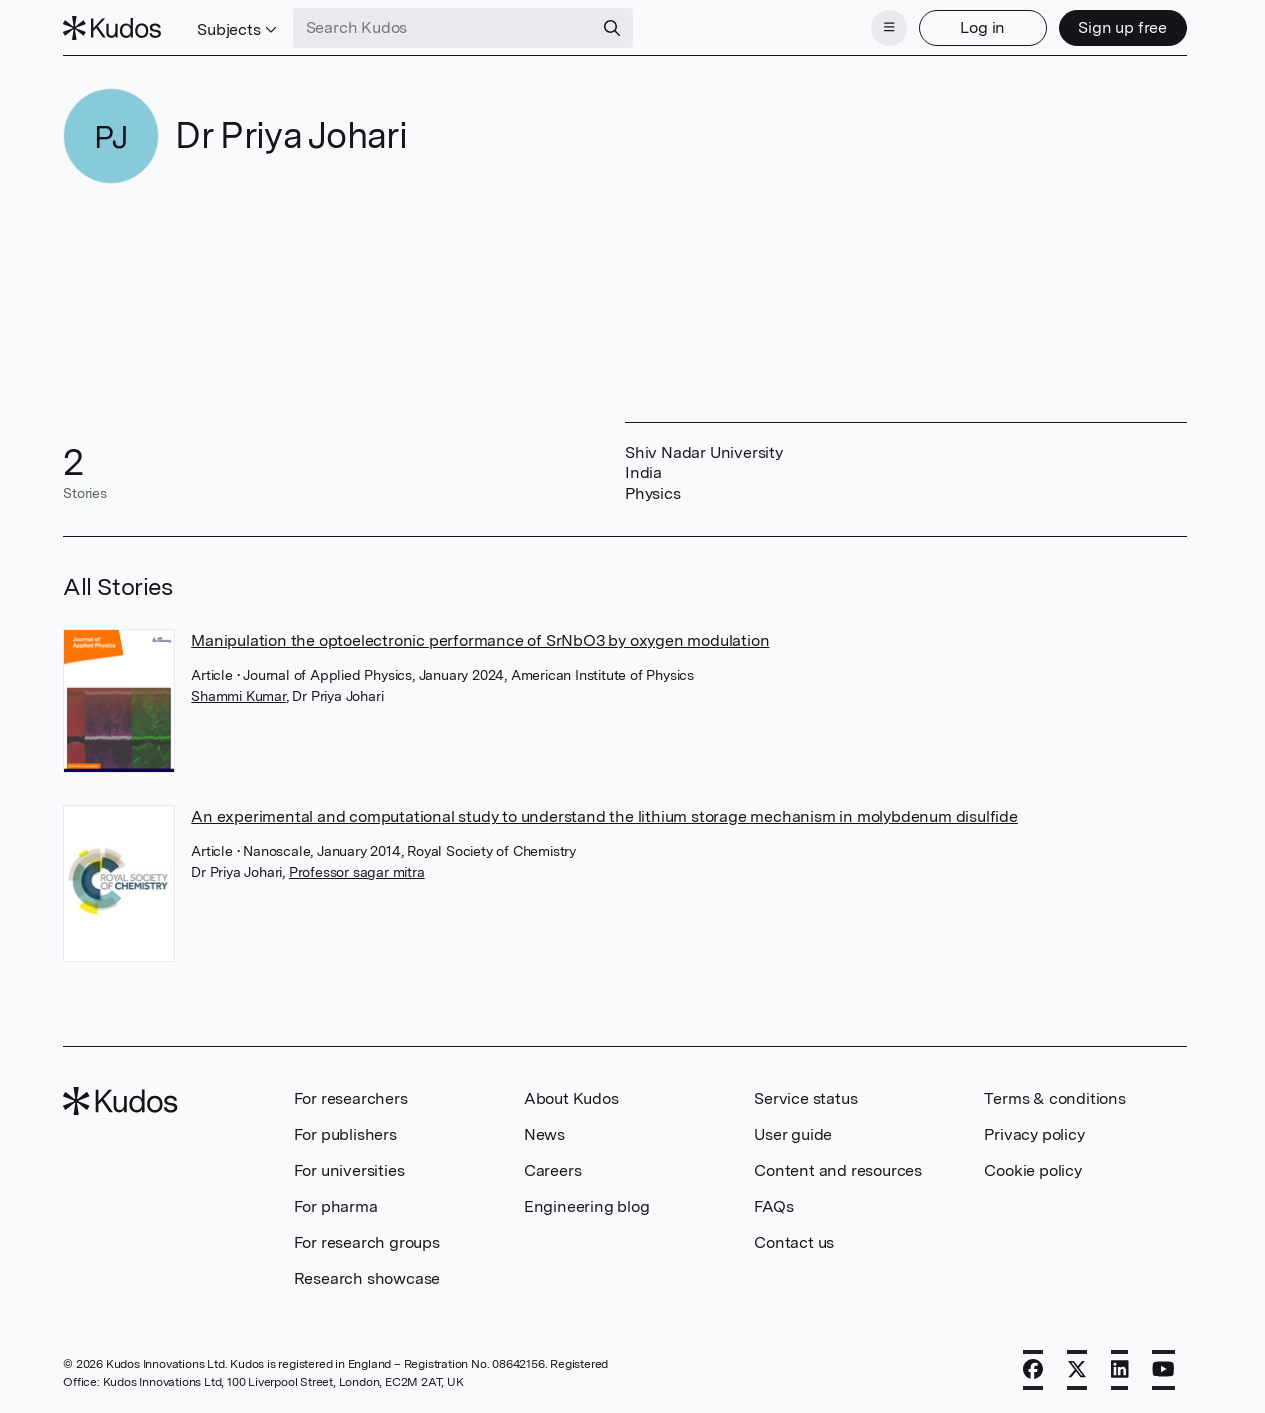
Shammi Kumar (238, 696)
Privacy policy (1034, 1134)
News (544, 1134)
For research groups (367, 1242)
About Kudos (571, 1098)
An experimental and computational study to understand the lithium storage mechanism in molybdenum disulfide (604, 816)
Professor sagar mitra (357, 872)
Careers (553, 1170)
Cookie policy (1032, 1170)
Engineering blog (587, 1206)
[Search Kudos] (443, 28)
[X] (1077, 1370)
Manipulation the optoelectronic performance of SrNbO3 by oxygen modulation (480, 640)
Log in (982, 27)
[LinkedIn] (1120, 1370)
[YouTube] (1163, 1370)
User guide (793, 1134)
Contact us (794, 1242)
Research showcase (367, 1278)
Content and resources (838, 1170)
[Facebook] (1033, 1370)
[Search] (612, 28)
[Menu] (889, 28)
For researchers (351, 1098)
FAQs (773, 1206)
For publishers (345, 1134)
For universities (349, 1170)
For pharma (336, 1206)
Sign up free (1122, 27)
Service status (805, 1098)
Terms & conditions (1054, 1098)
